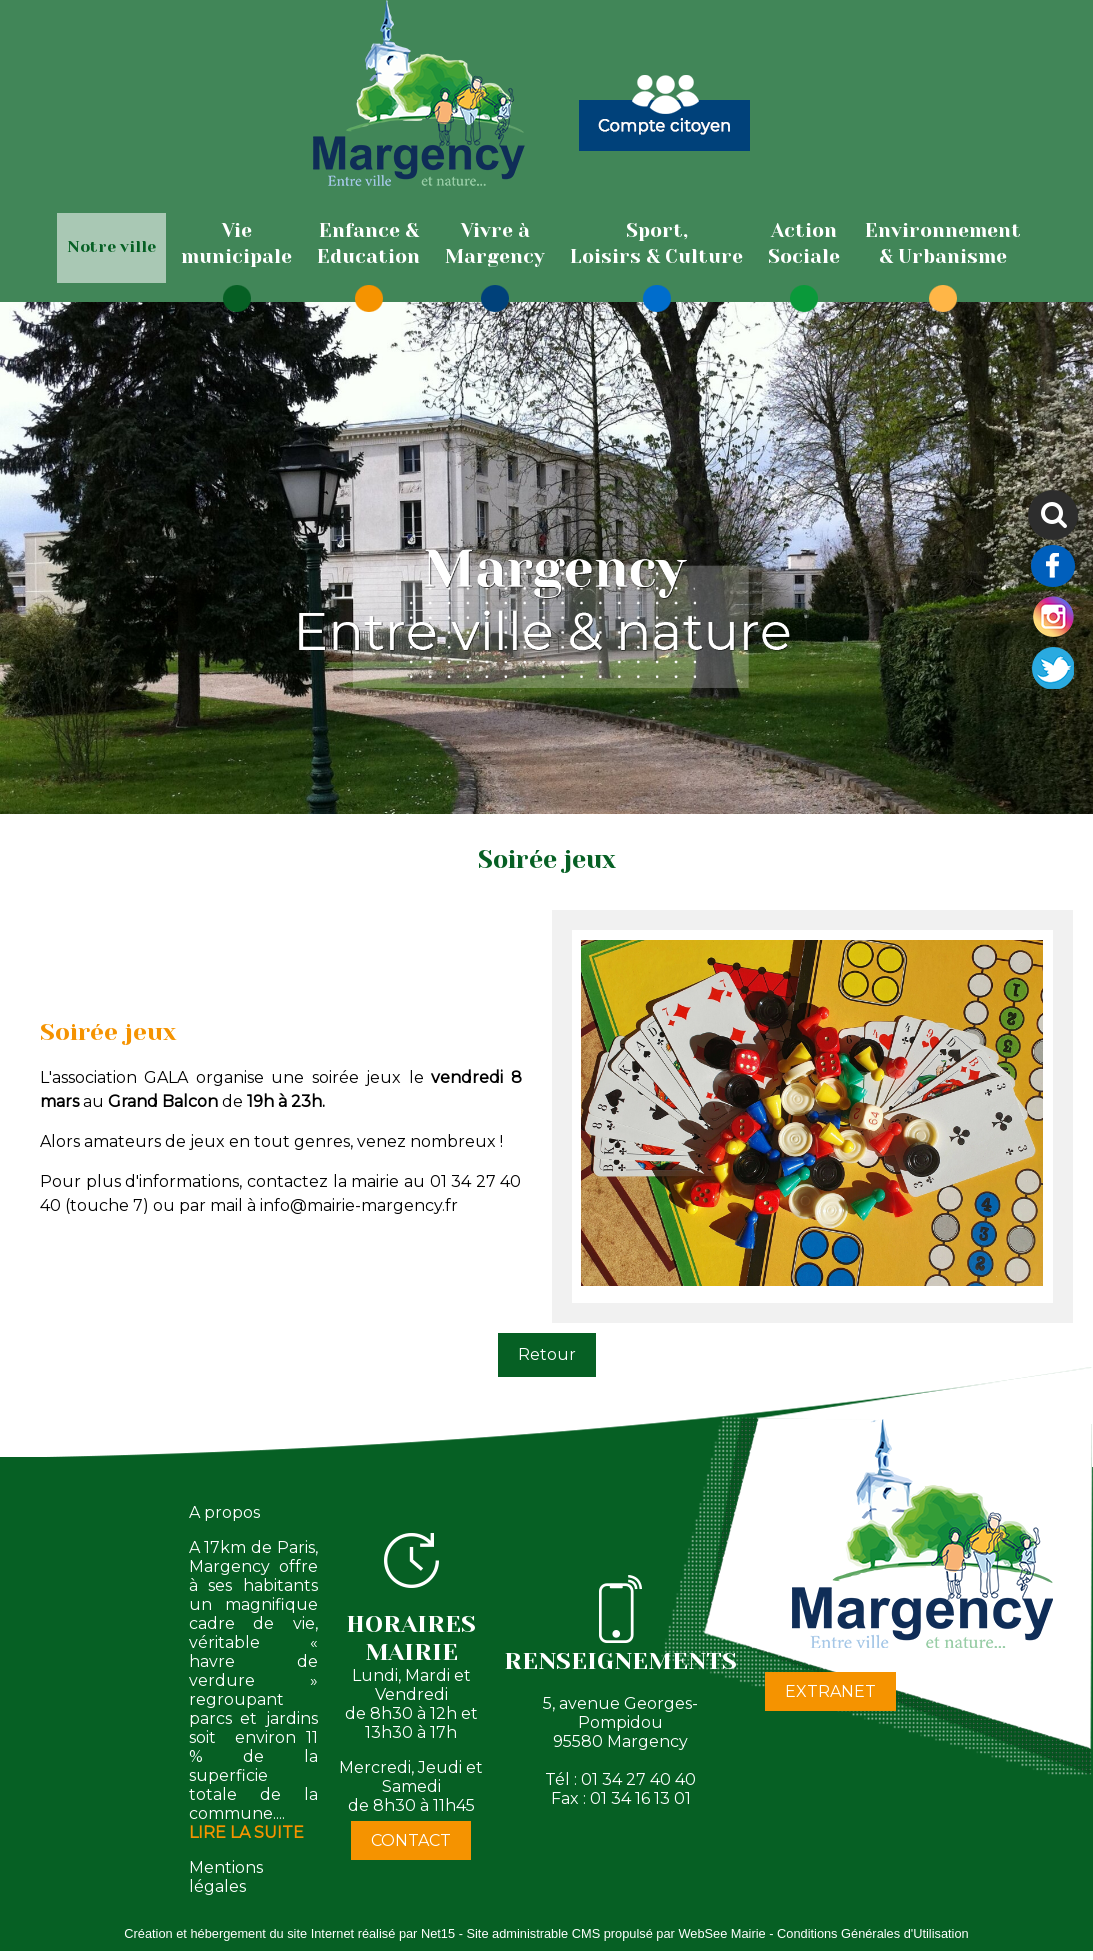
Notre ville (111, 246)
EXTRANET (830, 1691)
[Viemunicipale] (236, 244)
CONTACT (411, 1840)
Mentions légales (226, 1877)
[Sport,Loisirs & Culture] (656, 244)
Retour (547, 1354)
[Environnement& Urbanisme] (943, 244)
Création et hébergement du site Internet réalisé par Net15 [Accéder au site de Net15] (289, 1933)
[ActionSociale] (804, 244)
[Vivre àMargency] (495, 244)
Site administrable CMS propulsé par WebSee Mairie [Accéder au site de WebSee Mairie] (615, 1933)
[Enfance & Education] (368, 244)
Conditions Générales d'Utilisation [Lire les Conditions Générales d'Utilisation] (873, 1933)
